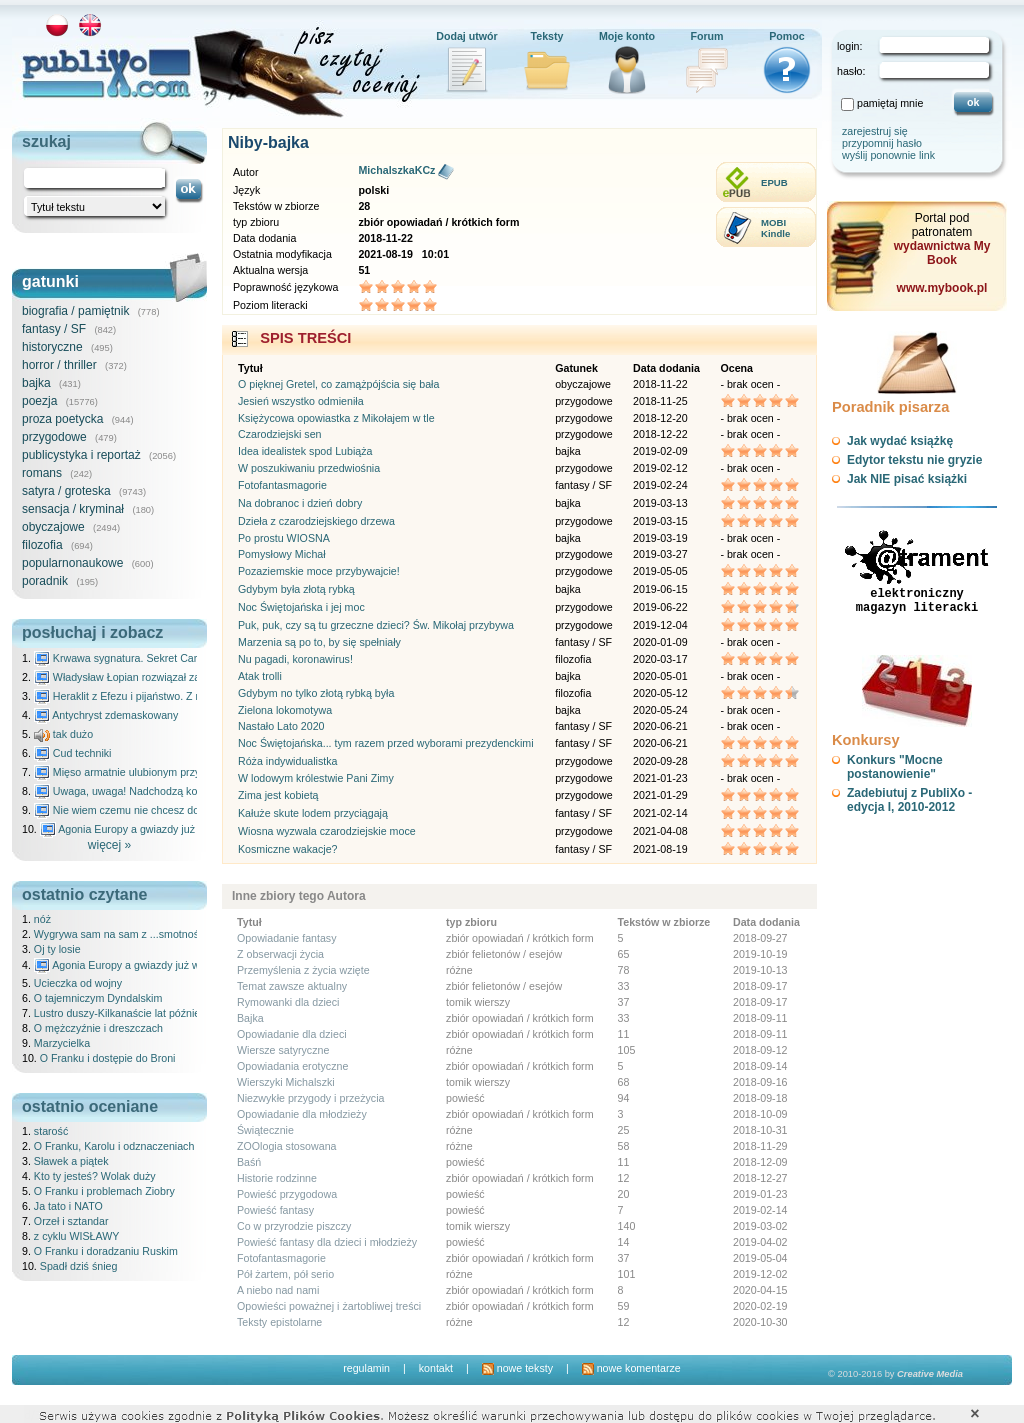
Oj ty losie (57, 949)
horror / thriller (59, 365)
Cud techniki (73, 753)
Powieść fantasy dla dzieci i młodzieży (327, 1242)
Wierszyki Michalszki (286, 1082)
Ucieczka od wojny (78, 983)
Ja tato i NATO (68, 1206)
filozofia (42, 545)
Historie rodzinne (277, 1178)
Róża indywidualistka (288, 761)
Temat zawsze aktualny (292, 986)
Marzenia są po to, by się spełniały (319, 642)
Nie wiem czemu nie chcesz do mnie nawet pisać (159, 810)
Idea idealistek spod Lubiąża (305, 451)
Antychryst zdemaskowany (106, 715)
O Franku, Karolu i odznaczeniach (114, 1146)
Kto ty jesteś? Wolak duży (95, 1176)
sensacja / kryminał (73, 509)
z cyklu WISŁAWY (76, 1236)
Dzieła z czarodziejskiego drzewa (316, 521)
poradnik (45, 581)
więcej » (109, 845)
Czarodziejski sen (280, 434)
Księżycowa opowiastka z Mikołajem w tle (336, 418)
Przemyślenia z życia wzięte (303, 970)
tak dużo (63, 734)
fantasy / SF (54, 329)
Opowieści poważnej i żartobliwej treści (329, 1306)
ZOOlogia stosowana (287, 1146)
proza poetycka (62, 419)
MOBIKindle (775, 228)
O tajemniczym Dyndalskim (98, 998)
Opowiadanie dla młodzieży (302, 1114)
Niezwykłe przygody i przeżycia (310, 1098)
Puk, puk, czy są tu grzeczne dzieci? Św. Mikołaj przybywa (376, 625)
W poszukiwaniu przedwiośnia (309, 468)
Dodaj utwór (467, 36)
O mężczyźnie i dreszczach (98, 1028)
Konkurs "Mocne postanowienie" (895, 767)
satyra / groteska (66, 491)
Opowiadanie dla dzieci (292, 1034)
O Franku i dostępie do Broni (108, 1058)
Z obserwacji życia (280, 954)
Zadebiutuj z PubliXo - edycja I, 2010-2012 (909, 800)
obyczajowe (53, 527)
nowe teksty (517, 1368)
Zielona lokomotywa (285, 710)
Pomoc (787, 36)
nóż (42, 919)
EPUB (774, 182)
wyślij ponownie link (888, 155)
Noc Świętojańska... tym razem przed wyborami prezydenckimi (386, 743)
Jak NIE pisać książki (907, 479)
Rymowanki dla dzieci (288, 1002)
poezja (39, 401)
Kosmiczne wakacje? (288, 849)
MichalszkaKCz (396, 170)
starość (51, 1131)
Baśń (249, 1162)
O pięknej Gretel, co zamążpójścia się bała (338, 384)
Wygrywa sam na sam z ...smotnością (123, 934)
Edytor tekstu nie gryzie (914, 460)
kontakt (436, 1368)
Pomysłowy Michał (282, 554)
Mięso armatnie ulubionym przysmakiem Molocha (160, 772)
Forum (706, 36)
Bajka (250, 1018)
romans (42, 473)
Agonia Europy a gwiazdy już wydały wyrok (151, 829)
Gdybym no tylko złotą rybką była (316, 693)
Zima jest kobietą (278, 795)
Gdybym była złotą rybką (296, 589)
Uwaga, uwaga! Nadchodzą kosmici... (132, 791)
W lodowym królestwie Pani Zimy (316, 778)
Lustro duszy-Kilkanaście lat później (118, 1013)
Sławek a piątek (71, 1161)
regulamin (366, 1368)
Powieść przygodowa (287, 1194)
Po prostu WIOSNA (284, 538)
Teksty (547, 36)
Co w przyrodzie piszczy (294, 1226)
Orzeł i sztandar (71, 1221)
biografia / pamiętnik (75, 311)
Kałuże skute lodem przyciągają (313, 813)
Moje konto (627, 36)
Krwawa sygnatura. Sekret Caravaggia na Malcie (158, 658)
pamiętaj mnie (890, 103)
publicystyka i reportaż (81, 455)
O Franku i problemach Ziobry (104, 1191)
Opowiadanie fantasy (287, 938)
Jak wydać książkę (900, 441)
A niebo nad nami (278, 1290)
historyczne (52, 347)
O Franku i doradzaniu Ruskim (106, 1251)
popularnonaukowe (72, 563)
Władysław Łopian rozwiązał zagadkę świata (148, 677)
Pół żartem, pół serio (285, 1274)
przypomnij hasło (882, 143)
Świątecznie (265, 1130)
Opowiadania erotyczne (292, 1066)
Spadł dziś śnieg (79, 1266)
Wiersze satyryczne (283, 1050)
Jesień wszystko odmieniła (301, 401)
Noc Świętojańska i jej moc (301, 607)
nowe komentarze (631, 1368)
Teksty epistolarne (279, 1322)
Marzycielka (62, 1043)
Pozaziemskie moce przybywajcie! (319, 571)
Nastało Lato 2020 (281, 726)
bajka (36, 383)
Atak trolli (260, 676)
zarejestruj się (875, 131)
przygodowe (54, 437)
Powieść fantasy (275, 1210)
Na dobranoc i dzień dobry (300, 503)
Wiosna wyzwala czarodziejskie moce (327, 831)
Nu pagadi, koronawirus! (295, 659)
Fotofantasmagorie (282, 485)
